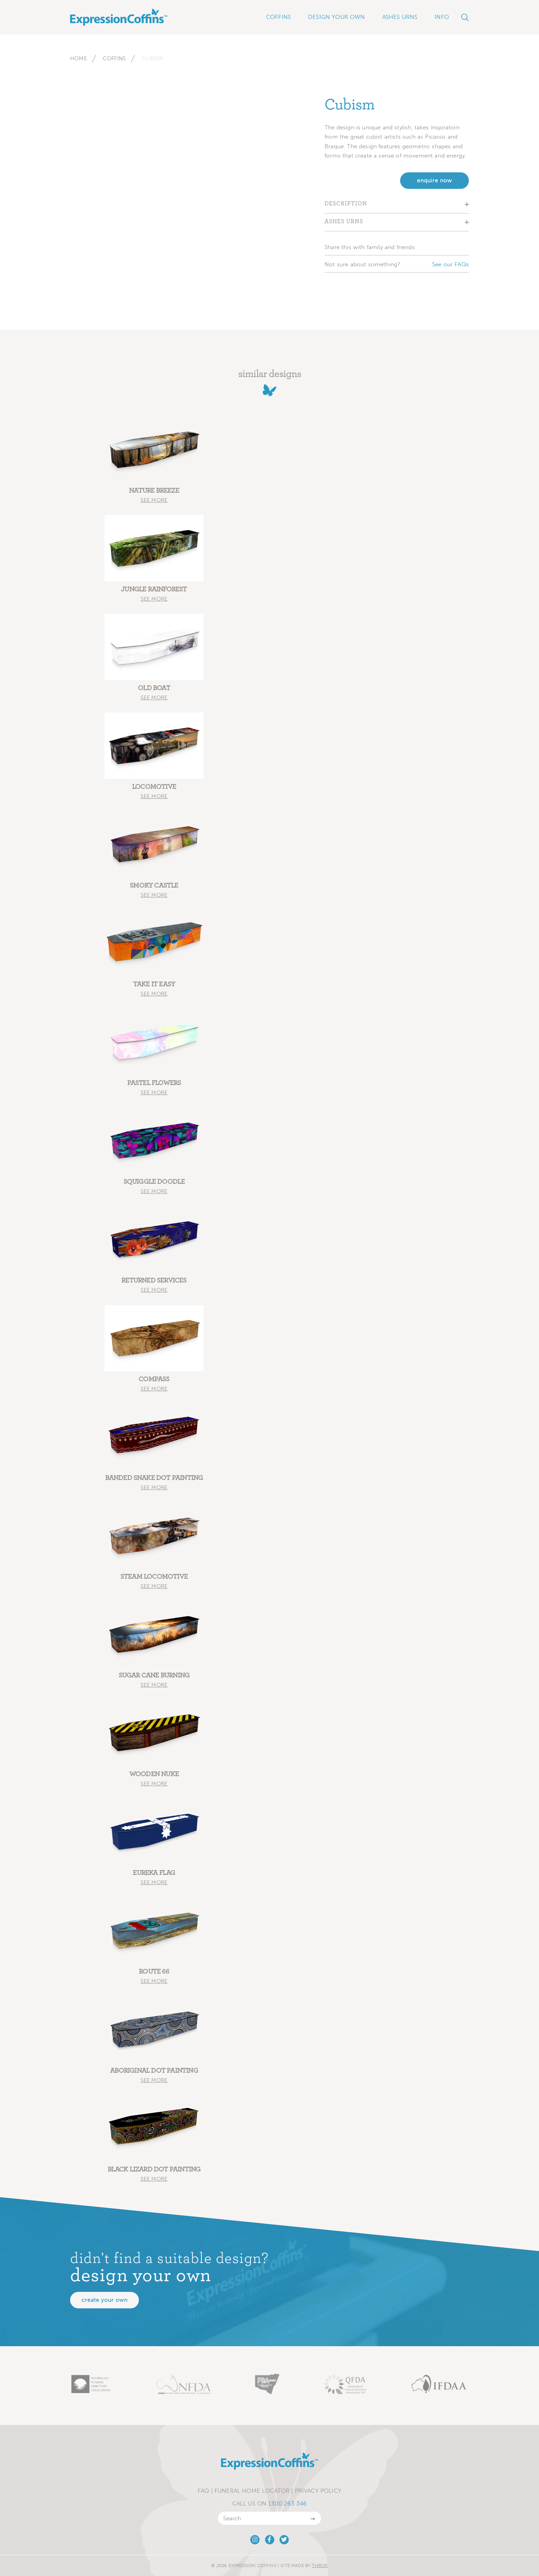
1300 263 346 (287, 2503)
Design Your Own (336, 16)
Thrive (320, 2565)
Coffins (114, 58)
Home (78, 58)
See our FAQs (450, 264)
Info (441, 16)
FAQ (203, 2490)
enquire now (434, 180)
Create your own (104, 2300)
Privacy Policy (318, 2490)
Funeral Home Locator (251, 2490)
